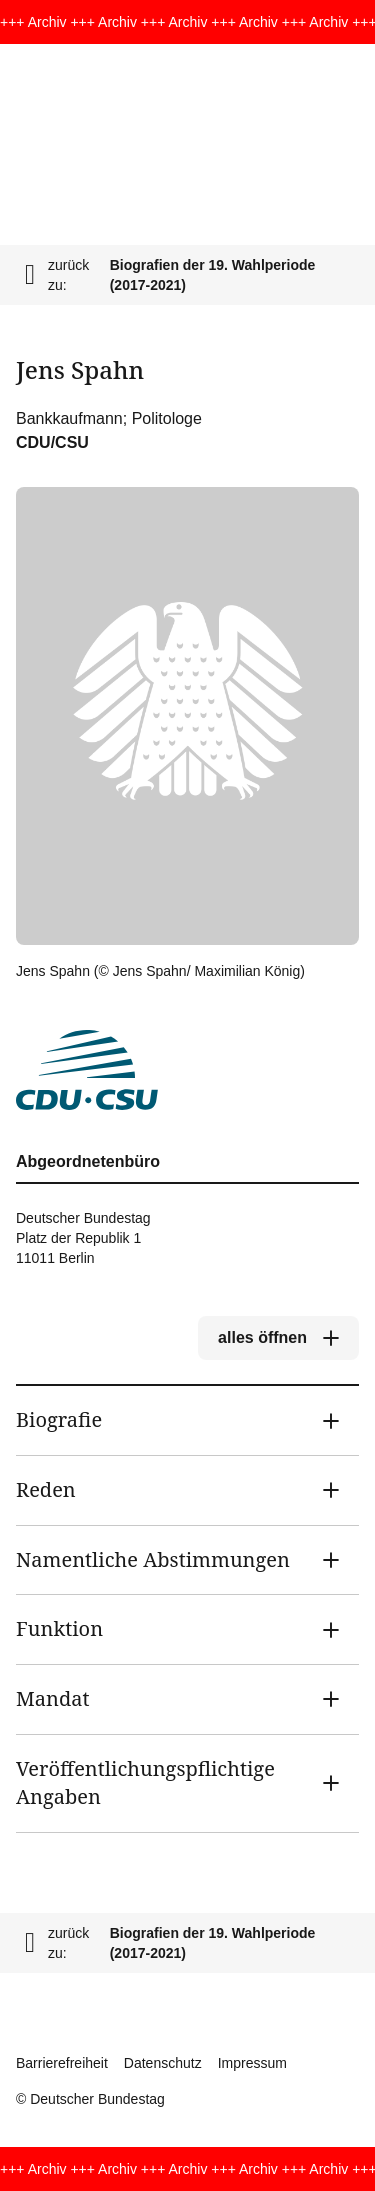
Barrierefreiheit (62, 2063)
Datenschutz (163, 2063)
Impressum (252, 2063)
